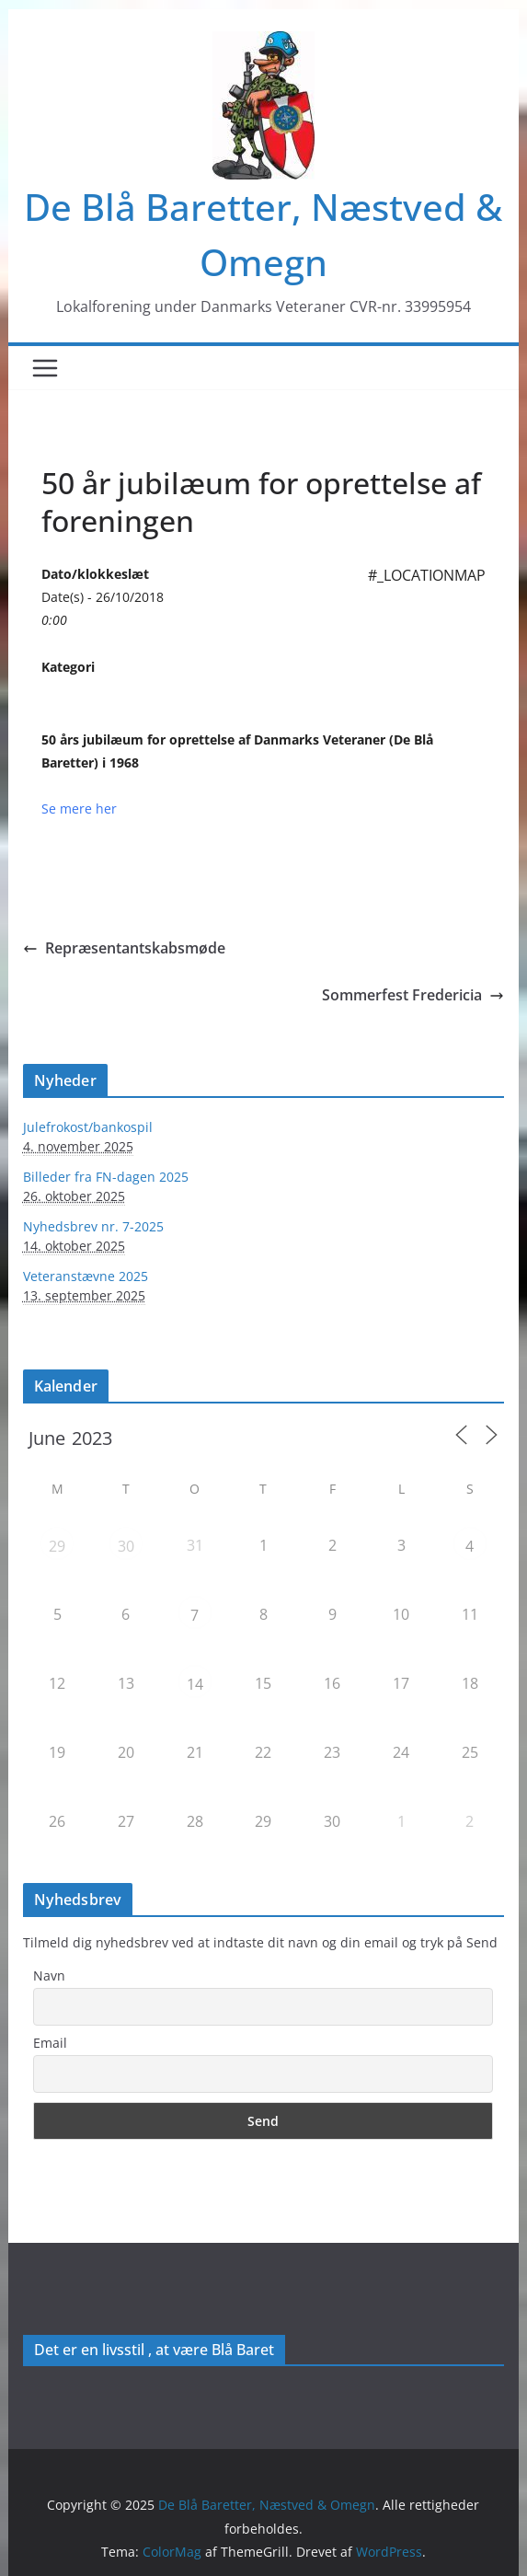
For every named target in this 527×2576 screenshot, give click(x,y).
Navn (49, 1975)
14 (195, 1684)
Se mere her (79, 808)
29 (57, 1546)
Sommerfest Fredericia (413, 995)
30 (126, 1546)
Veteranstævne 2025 (85, 1276)
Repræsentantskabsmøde (124, 948)
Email (50, 2042)
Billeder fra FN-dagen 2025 (106, 1176)
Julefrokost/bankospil (88, 1127)
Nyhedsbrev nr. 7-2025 (93, 1226)
